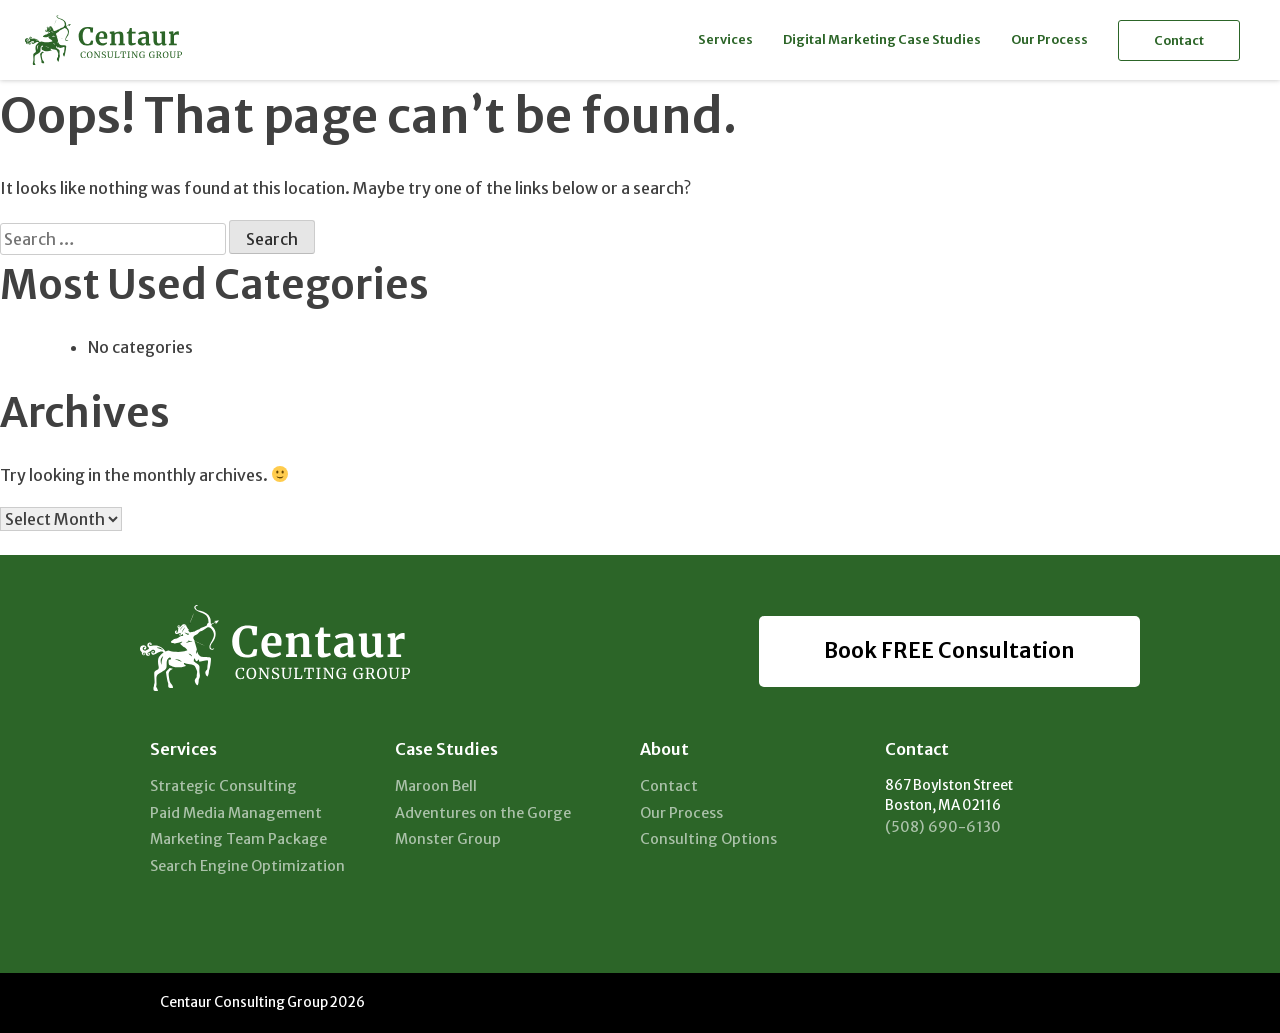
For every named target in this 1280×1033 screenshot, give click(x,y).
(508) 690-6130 (943, 827)
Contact (1179, 40)
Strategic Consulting (223, 786)
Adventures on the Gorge (483, 813)
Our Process (1049, 39)
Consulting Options (708, 839)
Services (725, 39)
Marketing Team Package (238, 839)
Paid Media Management (236, 813)
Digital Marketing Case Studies (882, 39)
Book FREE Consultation (949, 651)
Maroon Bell (436, 786)
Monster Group (448, 839)
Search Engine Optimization (247, 866)
